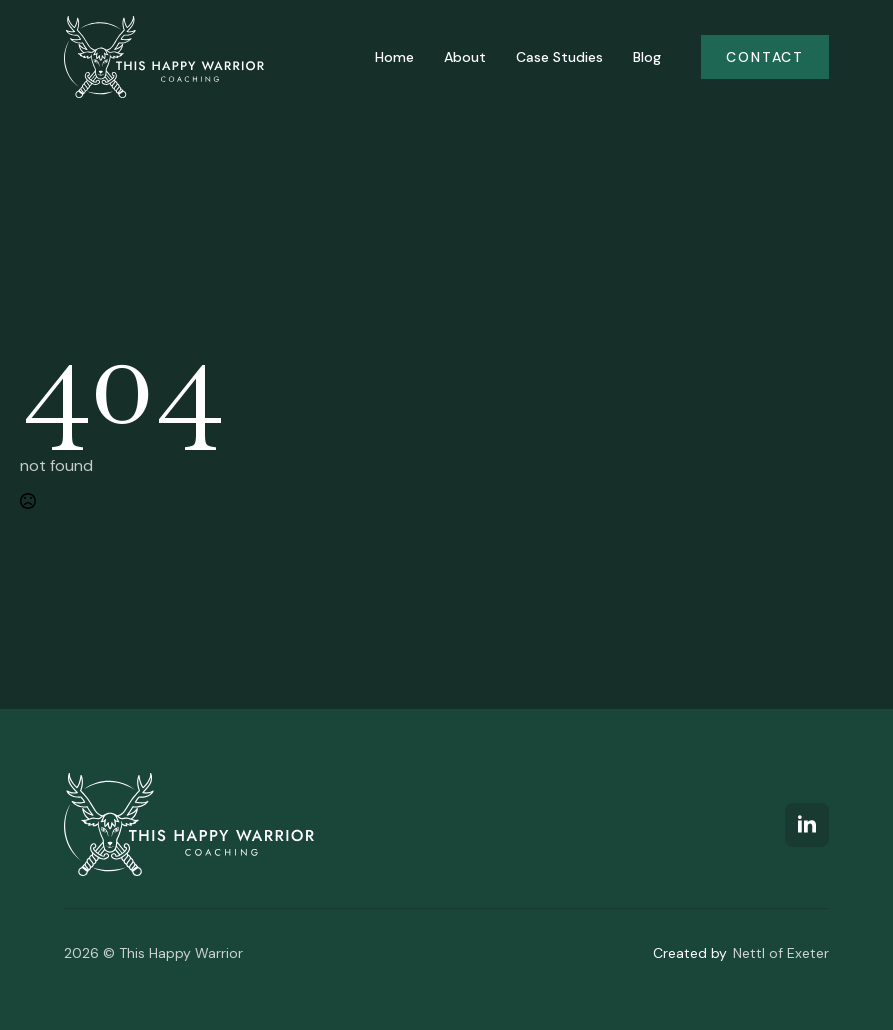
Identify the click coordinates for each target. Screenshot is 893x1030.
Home (394, 57)
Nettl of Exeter (781, 953)
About (465, 57)
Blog (647, 57)
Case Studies (559, 57)
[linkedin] (807, 825)
